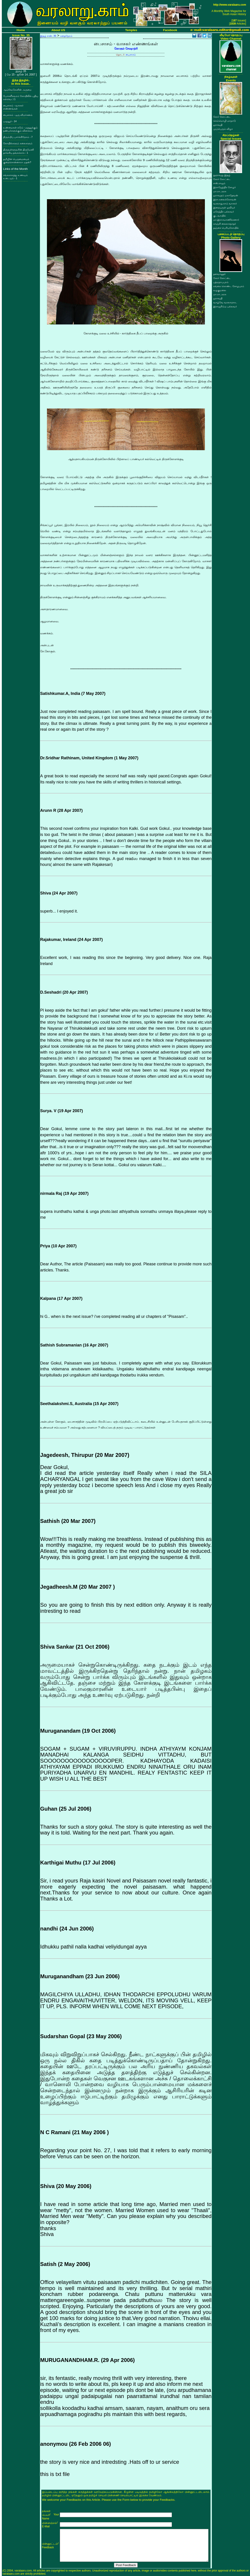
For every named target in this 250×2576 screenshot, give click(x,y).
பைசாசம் (131, 54)
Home (21, 30)
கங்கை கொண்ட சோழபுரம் (228, 286)
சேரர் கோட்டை (222, 116)
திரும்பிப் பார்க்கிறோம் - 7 (17, 137)
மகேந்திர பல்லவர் (223, 211)
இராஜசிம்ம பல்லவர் (225, 306)
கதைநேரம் (66, 35)
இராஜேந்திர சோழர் (224, 187)
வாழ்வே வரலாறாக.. (225, 302)
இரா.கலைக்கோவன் (224, 199)
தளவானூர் (219, 274)
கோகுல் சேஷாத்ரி (126, 48)
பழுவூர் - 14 (9, 121)
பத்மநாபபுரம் (221, 282)
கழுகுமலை (219, 290)
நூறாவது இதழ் (221, 175)
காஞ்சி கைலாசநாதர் (224, 223)
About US (58, 30)
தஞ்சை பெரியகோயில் (226, 227)
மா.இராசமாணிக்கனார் (226, 219)
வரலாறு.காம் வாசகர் (225, 203)
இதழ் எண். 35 (48, 35)
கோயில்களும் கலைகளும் (17, 143)
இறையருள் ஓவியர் (224, 207)
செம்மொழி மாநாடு (224, 120)
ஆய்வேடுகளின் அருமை (17, 89)
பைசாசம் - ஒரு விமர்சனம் (17, 115)
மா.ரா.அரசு (219, 191)
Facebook (170, 30)
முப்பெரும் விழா (223, 129)
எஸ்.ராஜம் (219, 183)
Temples (131, 30)
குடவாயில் (219, 215)
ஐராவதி (217, 124)
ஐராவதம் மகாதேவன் (225, 195)
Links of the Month (15, 169)
